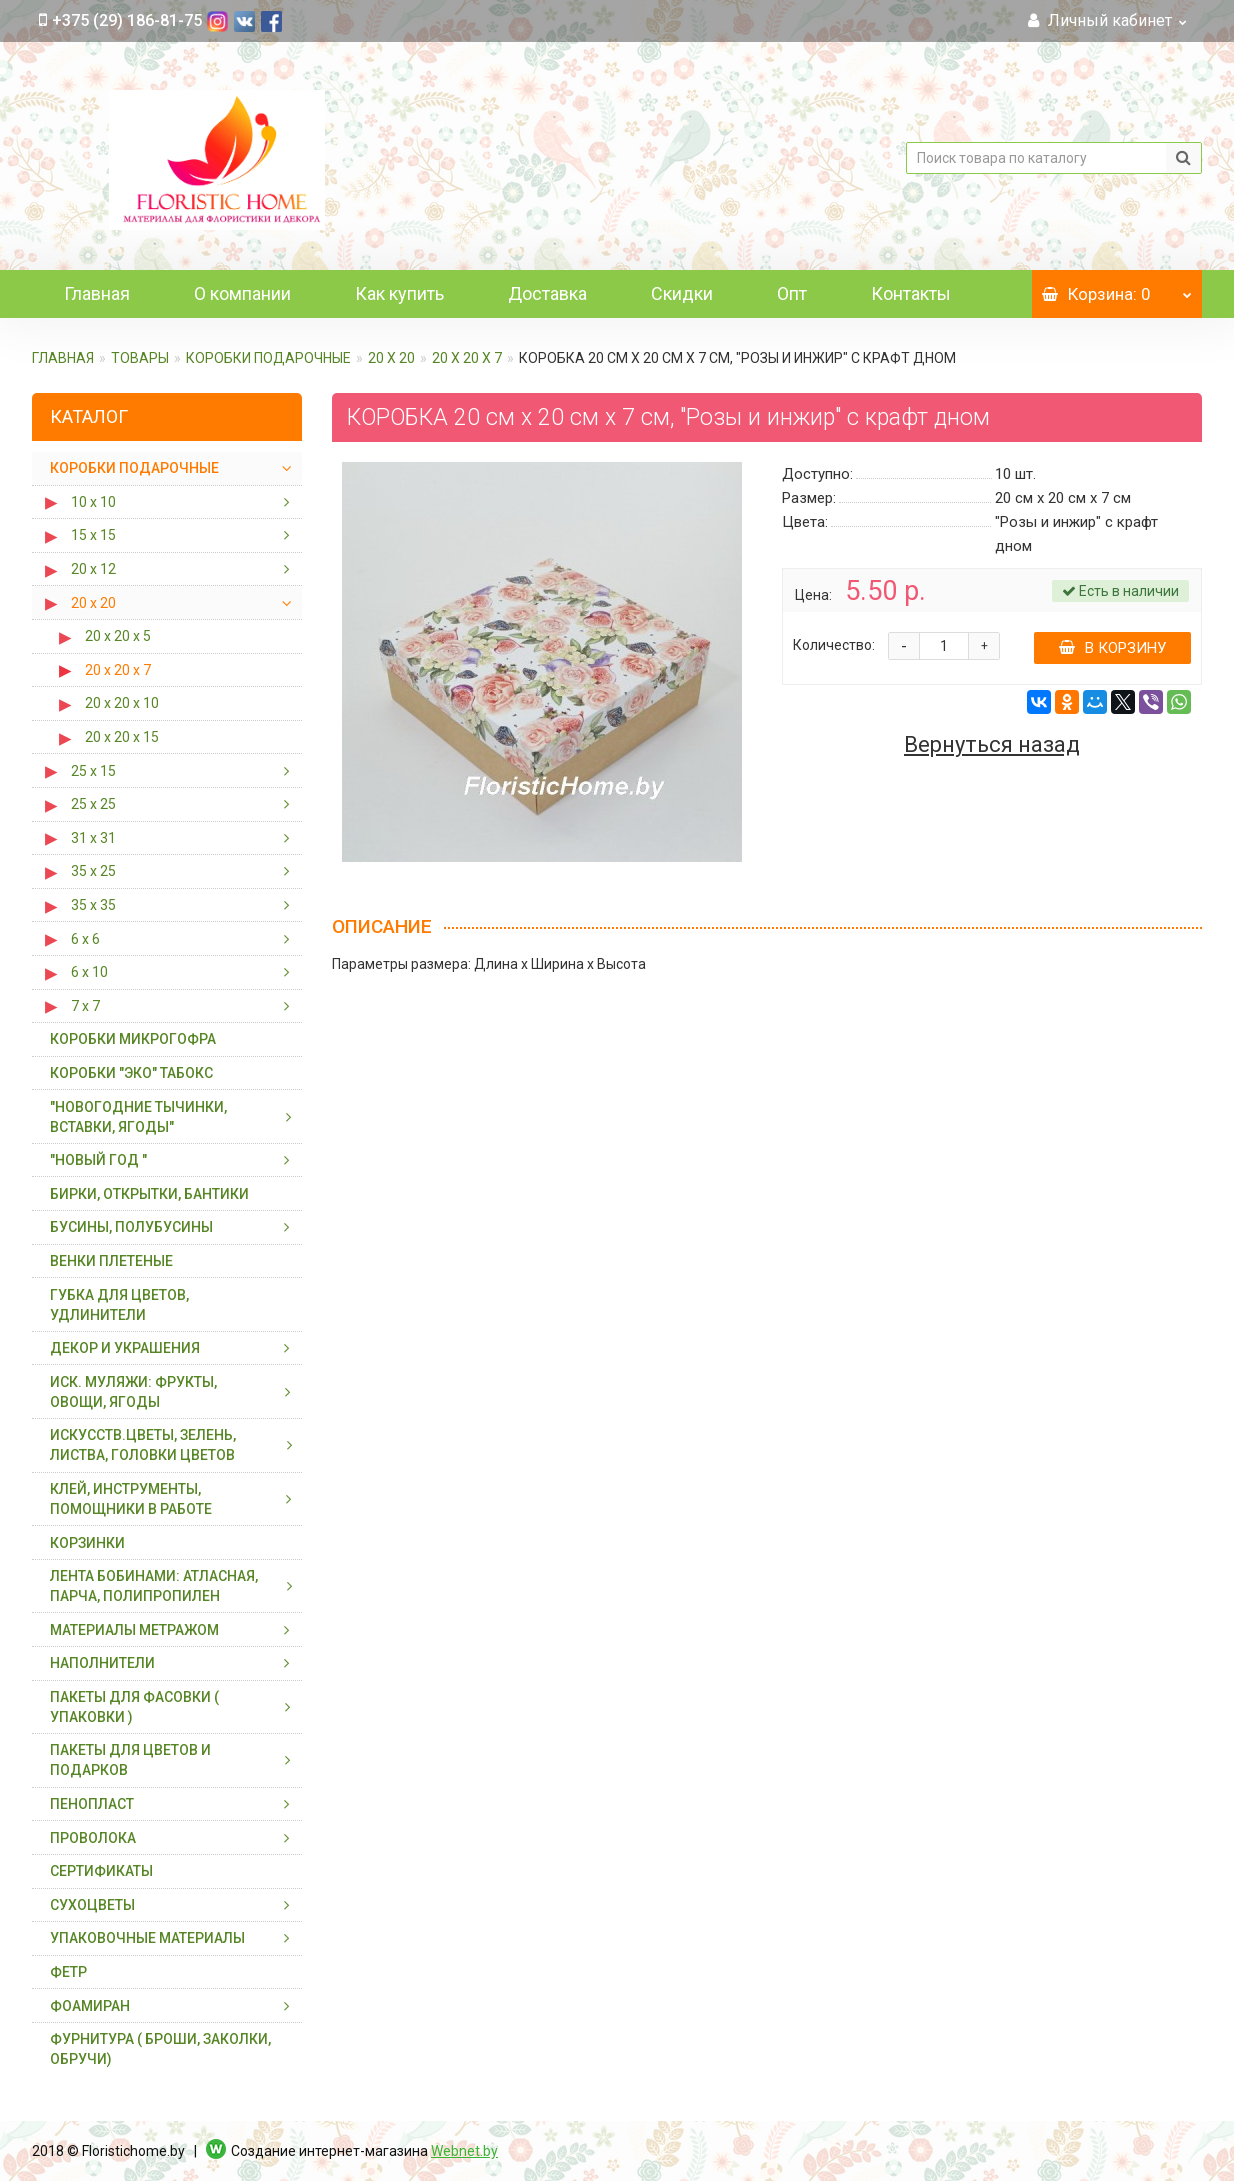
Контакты (911, 293)
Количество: (834, 645)
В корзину (1112, 648)
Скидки (682, 293)
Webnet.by (464, 2151)
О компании (242, 293)
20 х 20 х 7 (467, 358)
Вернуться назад (992, 745)
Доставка (547, 293)
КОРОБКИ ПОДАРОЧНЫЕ (268, 358)
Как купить (399, 293)
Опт (792, 293)
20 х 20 (391, 358)
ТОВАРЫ (140, 358)
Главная (97, 293)
